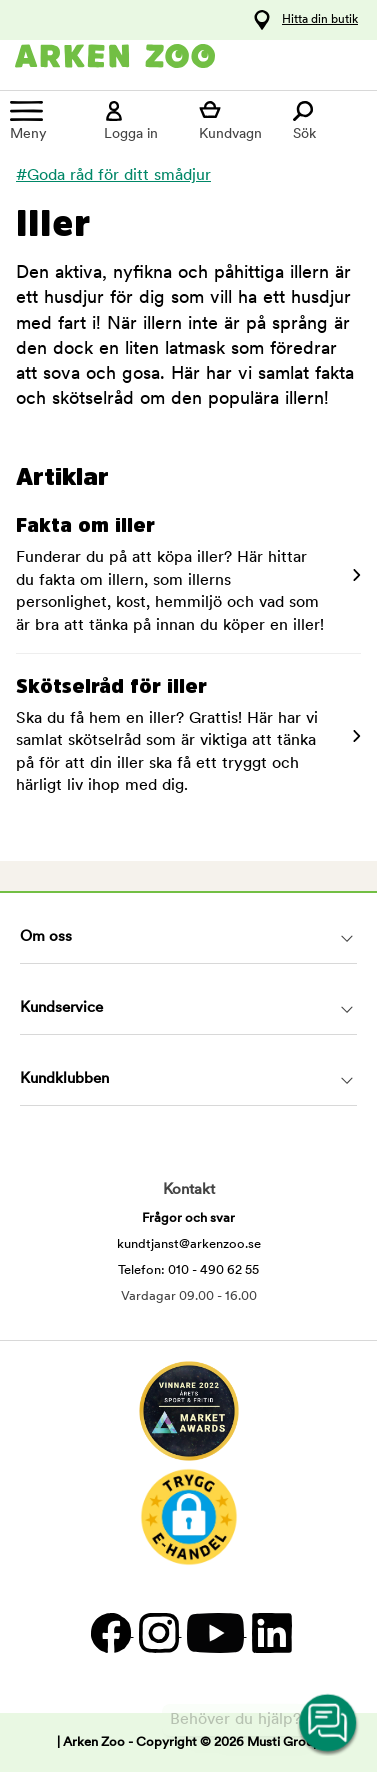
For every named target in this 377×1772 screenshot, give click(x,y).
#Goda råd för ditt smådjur (113, 176)
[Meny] (47, 121)
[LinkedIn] (269, 1632)
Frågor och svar (188, 1218)
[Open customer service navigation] (329, 1724)
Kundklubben (64, 1079)
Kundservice (61, 1008)
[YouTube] (214, 1632)
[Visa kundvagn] (236, 121)
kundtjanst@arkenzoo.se (189, 1244)
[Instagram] (158, 1632)
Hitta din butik (320, 20)
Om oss (46, 937)
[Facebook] (110, 1632)
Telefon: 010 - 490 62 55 (188, 1270)
